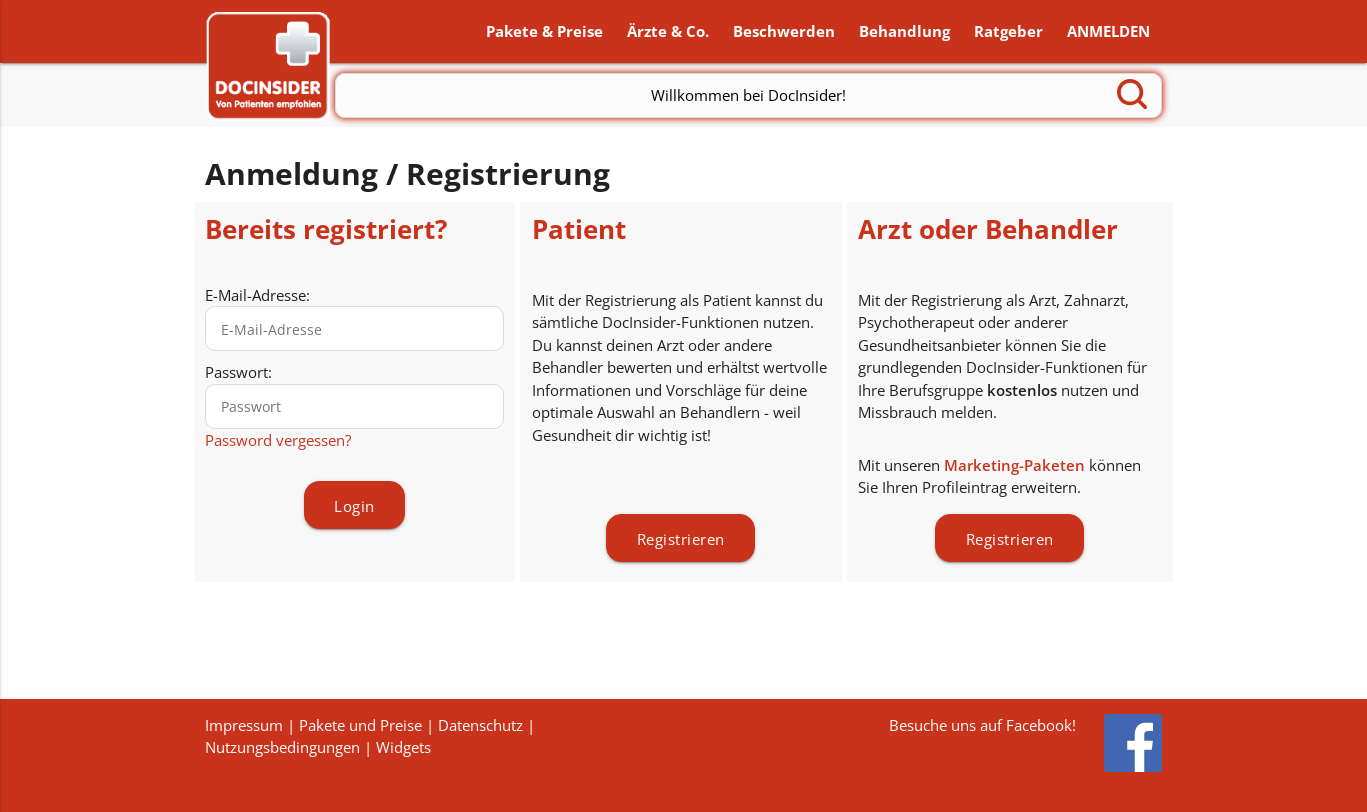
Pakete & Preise (544, 32)
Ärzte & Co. (668, 32)
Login (354, 508)
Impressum (244, 725)
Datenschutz (480, 725)
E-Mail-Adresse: (257, 296)
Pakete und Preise (360, 725)
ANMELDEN (1108, 32)
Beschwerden (784, 32)
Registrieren (681, 540)
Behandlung (904, 32)
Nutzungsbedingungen (282, 747)
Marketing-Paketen (1014, 466)
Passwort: (238, 374)
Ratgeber (1008, 32)
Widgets (403, 747)
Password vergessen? (278, 441)
